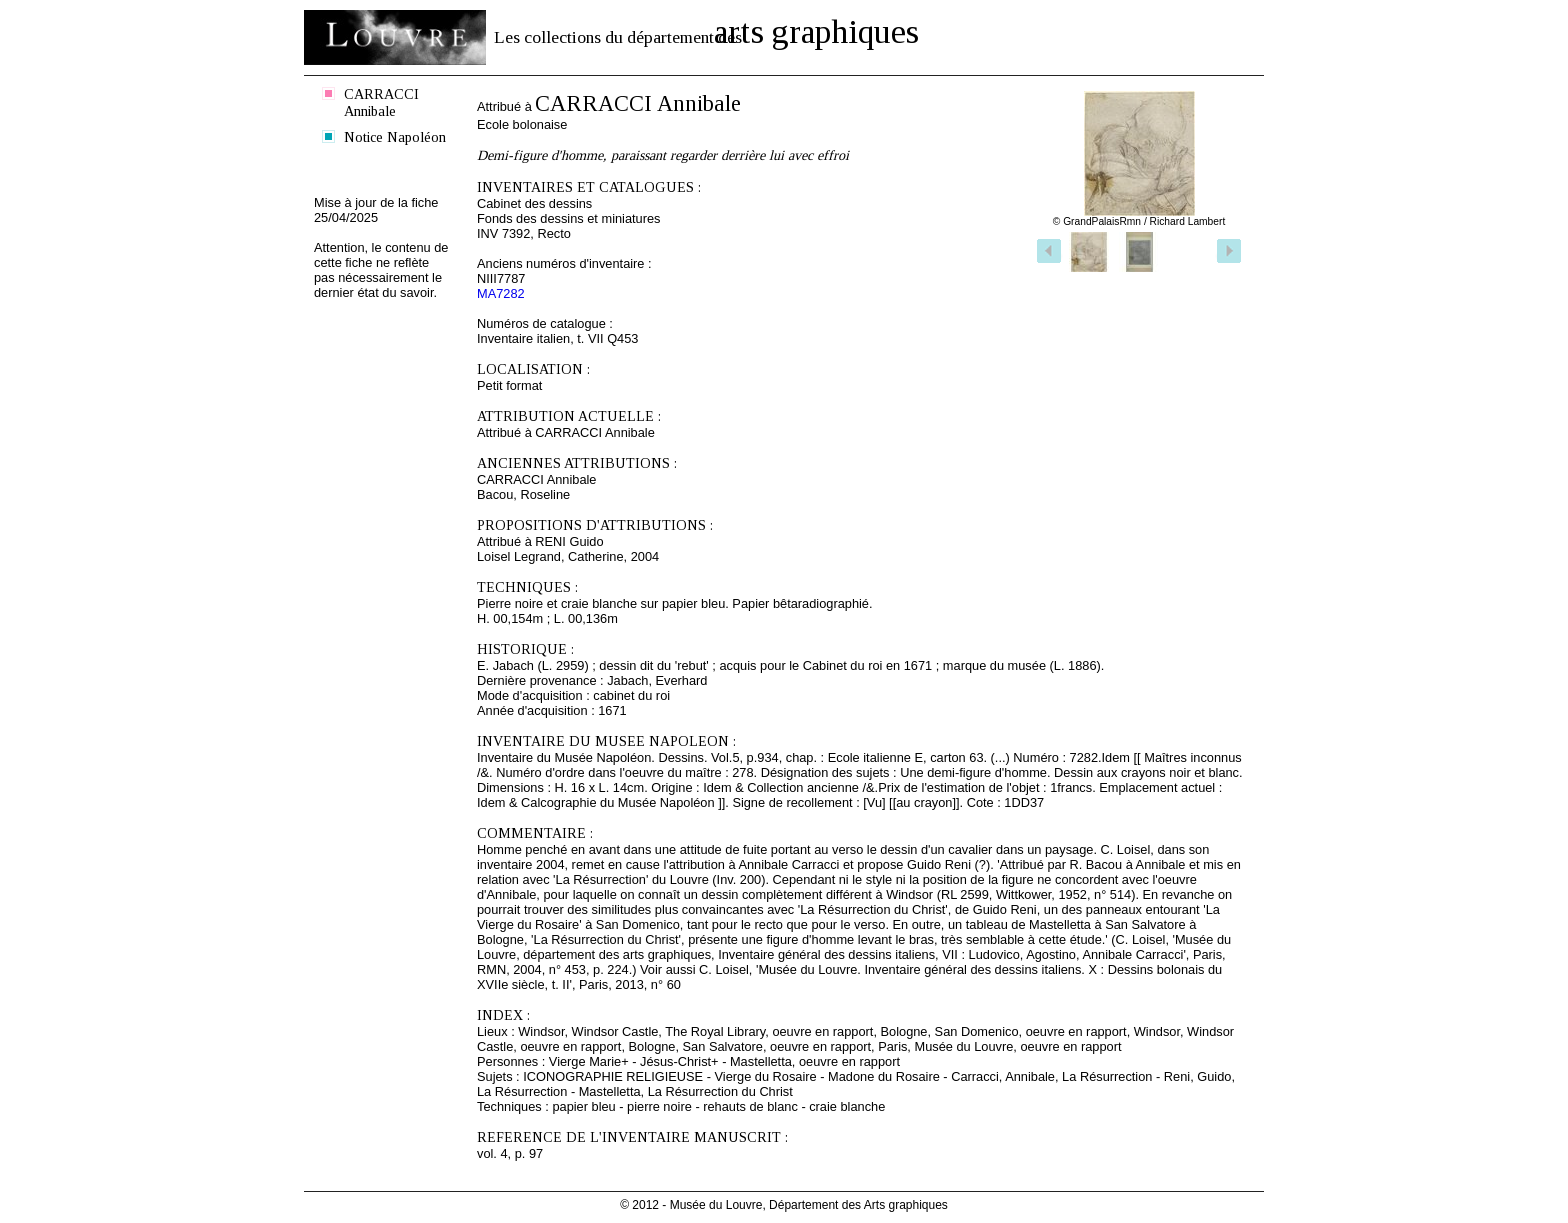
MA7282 (501, 293)
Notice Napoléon (395, 137)
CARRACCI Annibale (381, 102)
